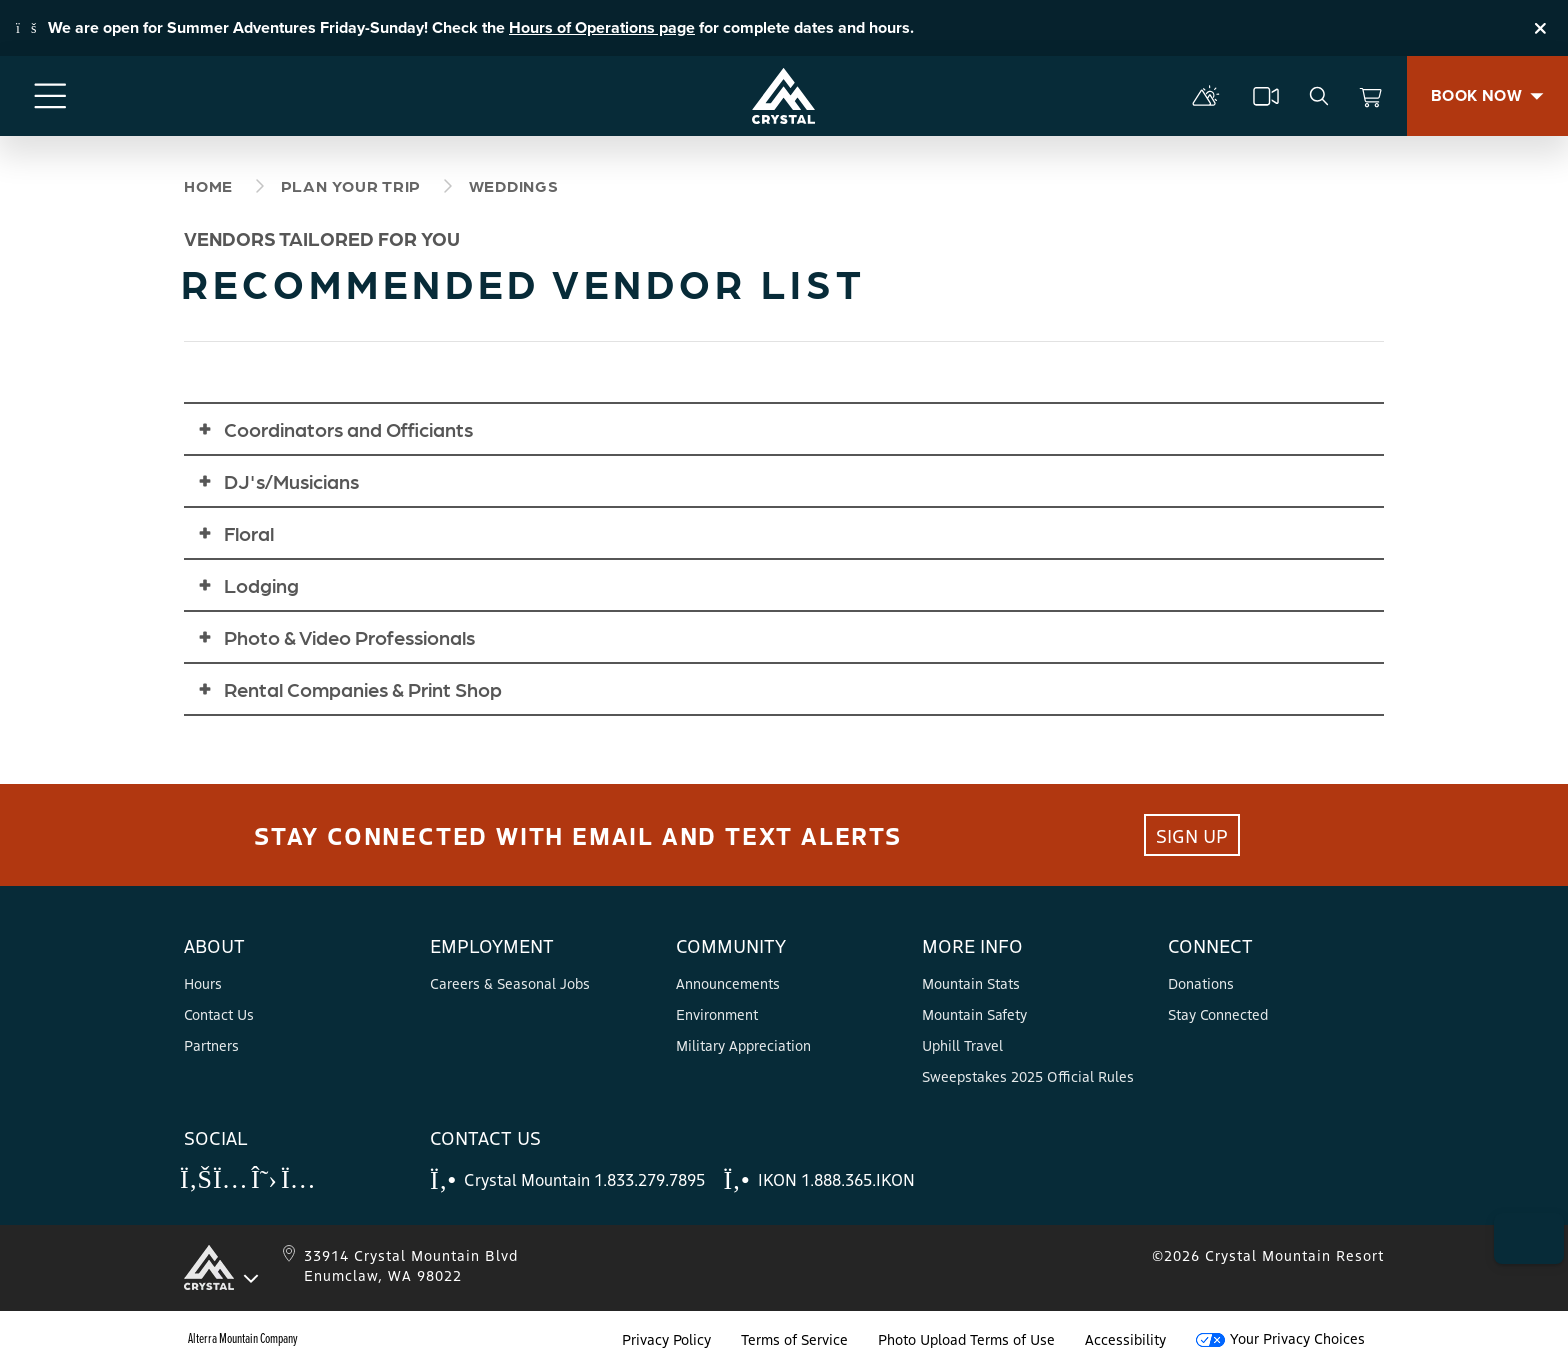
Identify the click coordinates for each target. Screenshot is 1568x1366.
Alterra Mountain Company (243, 1339)
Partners (211, 1045)
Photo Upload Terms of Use (966, 1339)
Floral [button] (249, 533)
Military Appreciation (743, 1045)
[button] (1519, 1214)
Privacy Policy (666, 1339)
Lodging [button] (261, 585)
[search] (1319, 96)
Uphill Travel (962, 1045)
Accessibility (1125, 1339)
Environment (717, 1014)
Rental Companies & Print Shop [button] (363, 689)
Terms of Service (794, 1339)
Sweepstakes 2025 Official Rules (1028, 1076)
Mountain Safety (974, 1014)
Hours (203, 983)
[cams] (1266, 96)
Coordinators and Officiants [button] (348, 429)
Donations (1201, 983)
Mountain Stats (971, 983)
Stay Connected (1218, 1014)
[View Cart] (1371, 96)
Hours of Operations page (602, 27)
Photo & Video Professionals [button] (349, 637)
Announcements (728, 983)
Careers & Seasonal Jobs (510, 983)
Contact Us (219, 1014)
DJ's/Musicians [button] (291, 481)
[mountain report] (1206, 96)
